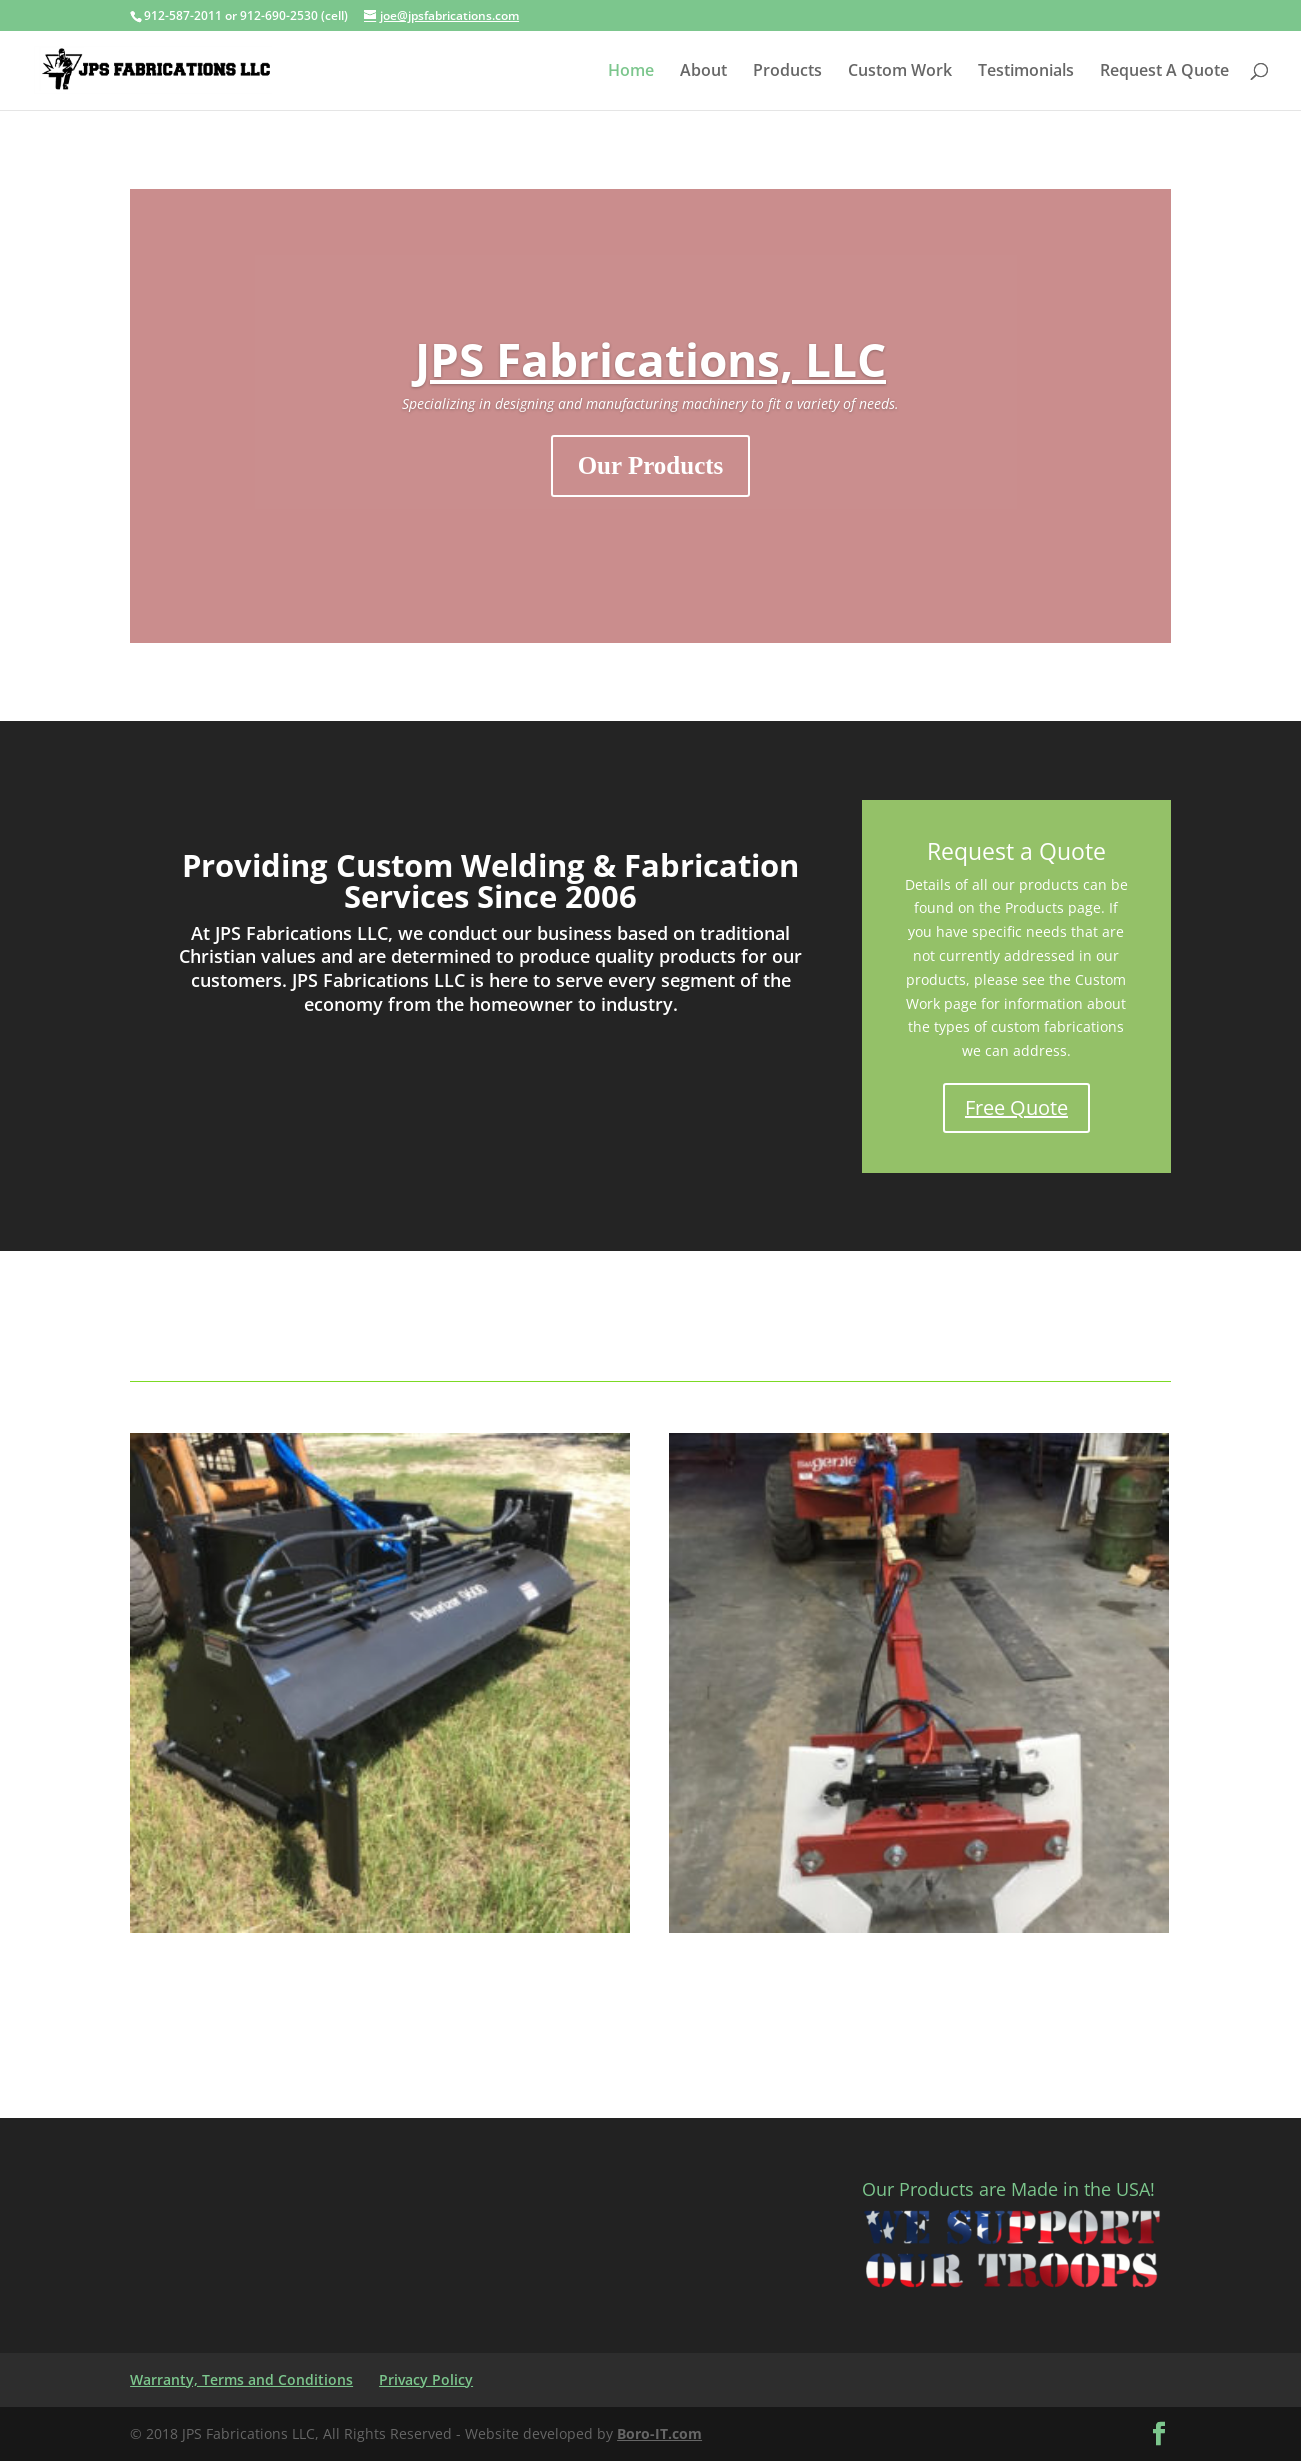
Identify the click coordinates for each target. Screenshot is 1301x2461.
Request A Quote (1164, 72)
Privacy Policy (426, 2379)
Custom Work (900, 72)
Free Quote (1016, 1107)
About (703, 72)
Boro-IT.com (659, 2433)
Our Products (651, 465)
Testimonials (1026, 72)
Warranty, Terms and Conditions (241, 2379)
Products (787, 72)
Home (631, 72)
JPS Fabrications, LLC (650, 359)
